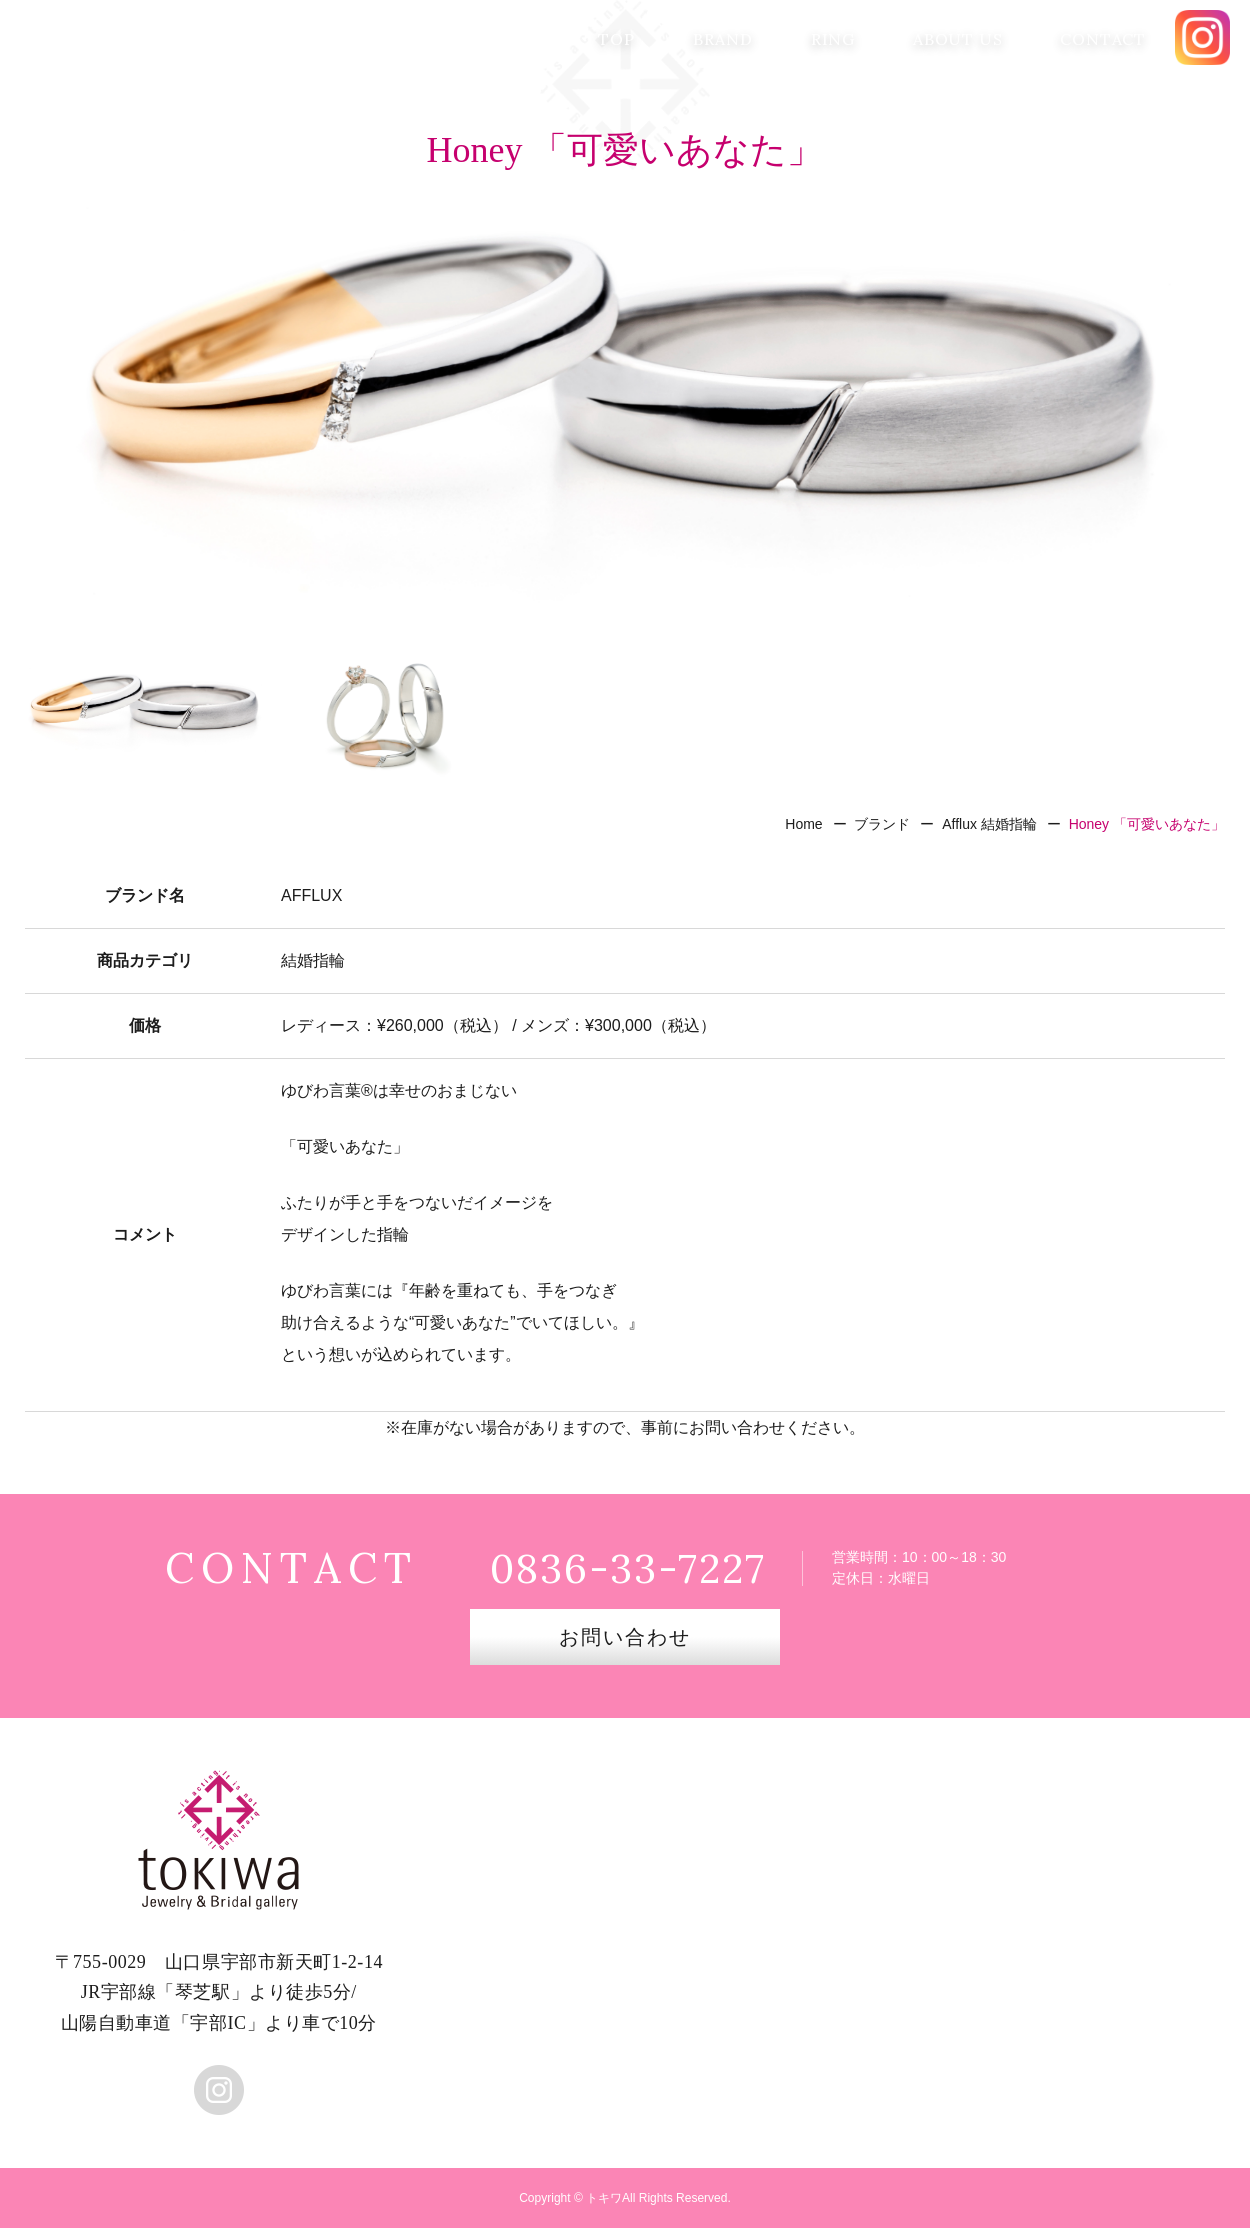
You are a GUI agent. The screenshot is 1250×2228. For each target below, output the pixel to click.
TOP (616, 39)
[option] (625, 405)
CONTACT (1103, 39)
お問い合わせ (625, 1637)
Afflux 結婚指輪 (989, 824)
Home (803, 824)
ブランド (882, 824)
